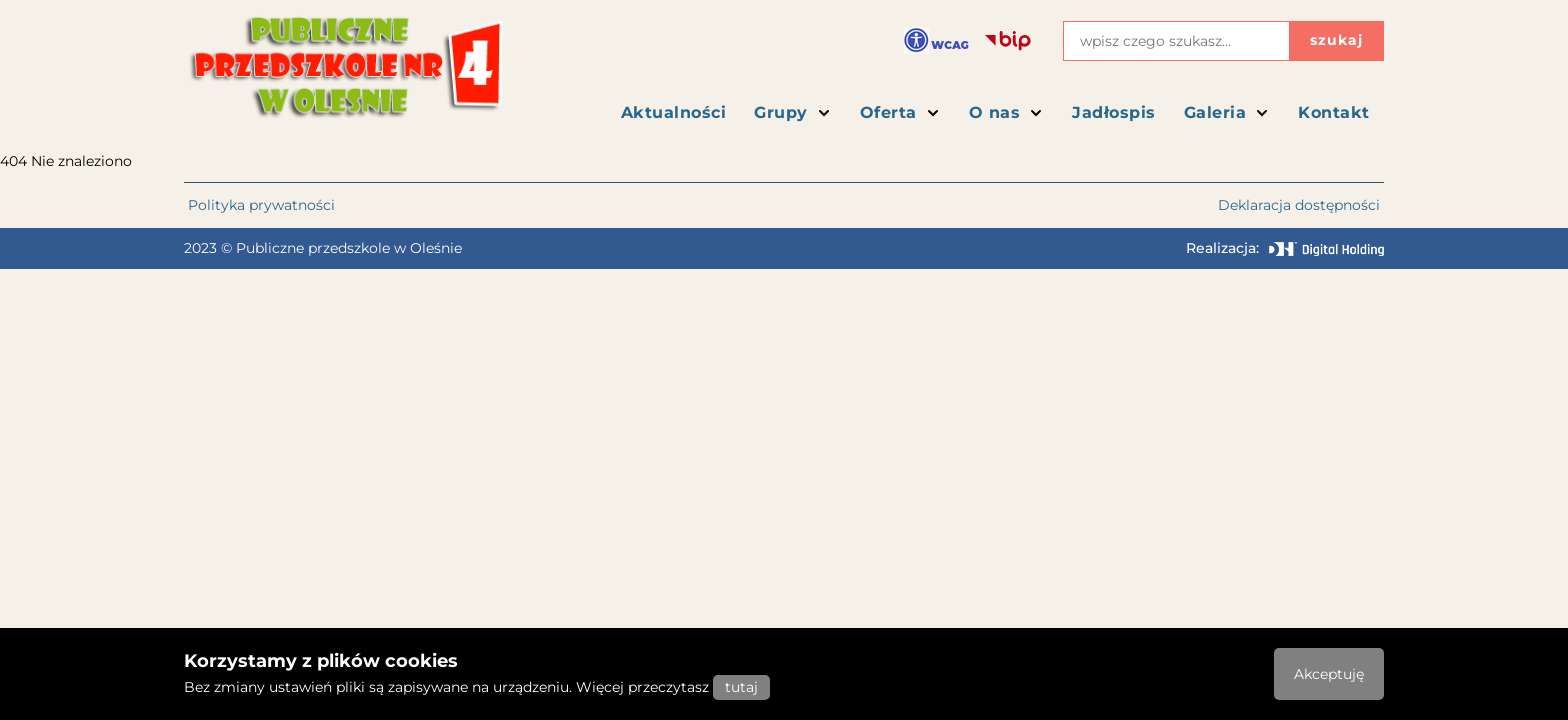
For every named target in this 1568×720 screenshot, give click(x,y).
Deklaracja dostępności (1299, 205)
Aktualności (674, 112)
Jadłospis (1114, 112)
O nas (1007, 112)
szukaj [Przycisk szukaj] (1336, 40)
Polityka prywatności (261, 205)
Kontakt (1334, 112)
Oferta (900, 112)
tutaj (741, 687)
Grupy (793, 112)
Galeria (1227, 112)
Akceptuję (1329, 674)
